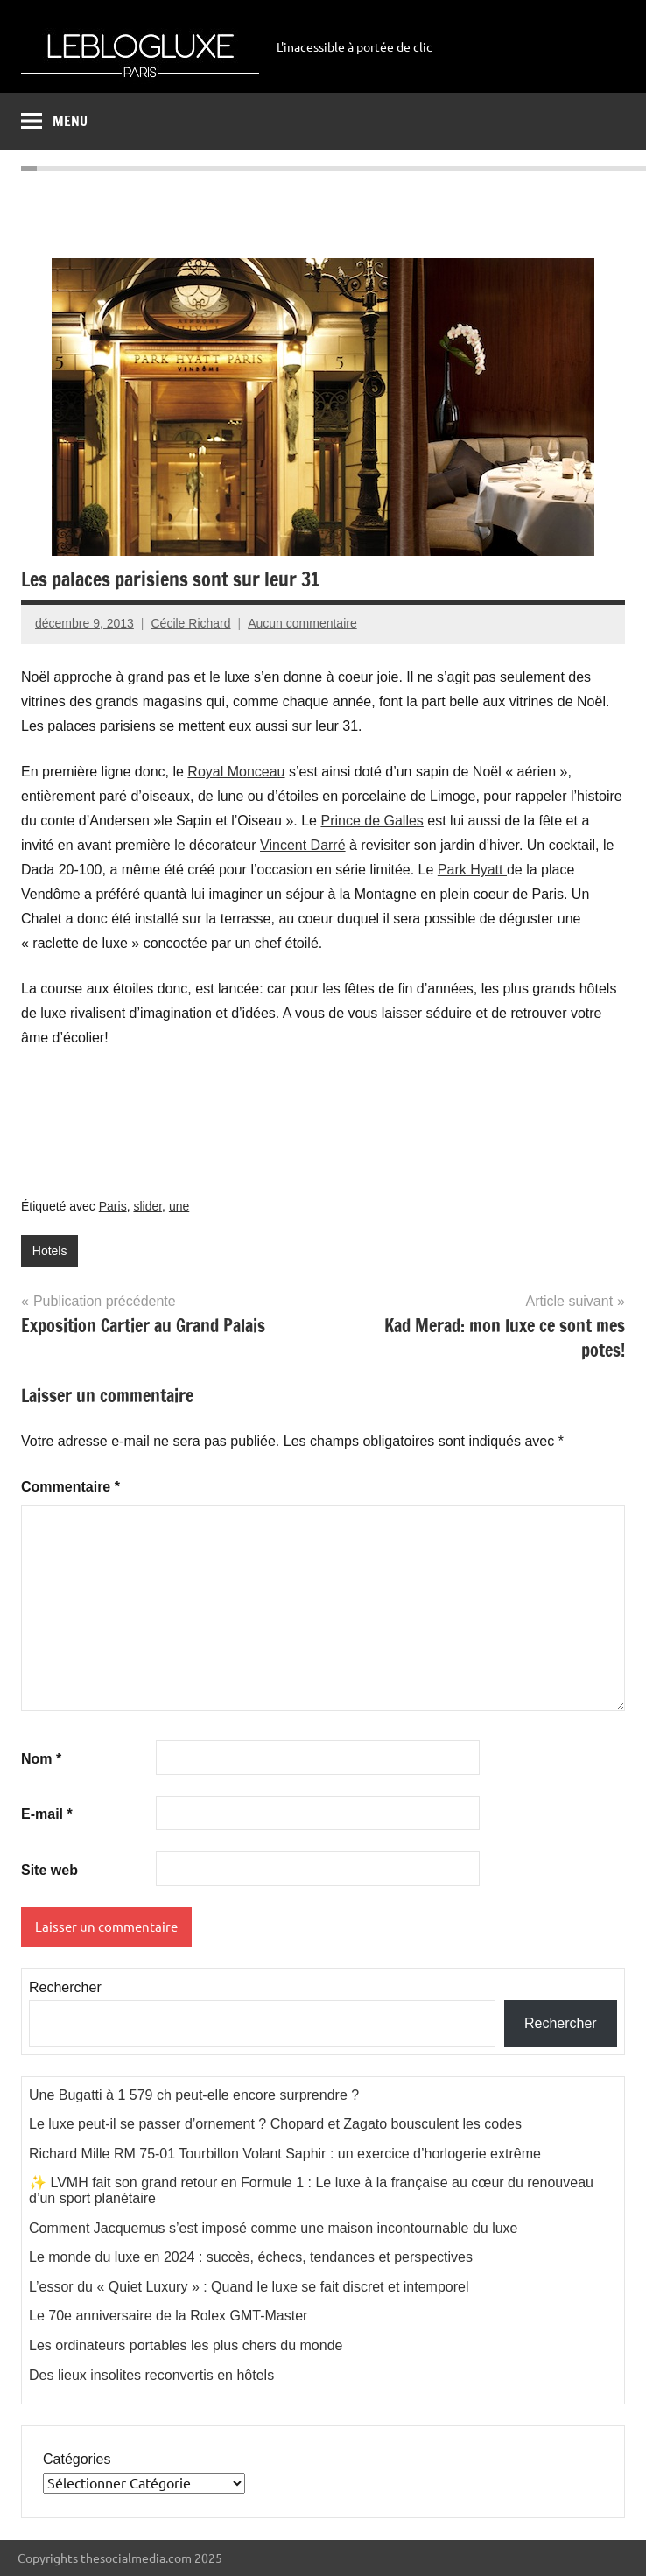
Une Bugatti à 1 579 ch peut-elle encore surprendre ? (194, 2095)
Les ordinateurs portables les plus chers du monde (185, 2345)
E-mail (47, 1814)
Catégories (76, 2459)
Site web (49, 1870)
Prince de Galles (371, 820)
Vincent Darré (303, 845)
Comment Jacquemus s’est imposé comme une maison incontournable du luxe (273, 2228)
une (179, 1206)
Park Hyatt (472, 869)
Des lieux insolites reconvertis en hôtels (151, 2375)
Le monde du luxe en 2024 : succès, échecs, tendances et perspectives (251, 2257)
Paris (113, 1206)
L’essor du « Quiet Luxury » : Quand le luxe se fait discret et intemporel (249, 2286)
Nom (41, 1758)
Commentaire (70, 1486)
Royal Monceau (235, 771)
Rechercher (65, 1987)
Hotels (49, 1251)
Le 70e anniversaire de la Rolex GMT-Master (168, 2315)
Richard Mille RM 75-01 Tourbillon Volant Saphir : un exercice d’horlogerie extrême (285, 2153)
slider (147, 1206)
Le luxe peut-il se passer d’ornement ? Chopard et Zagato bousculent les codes (275, 2123)
